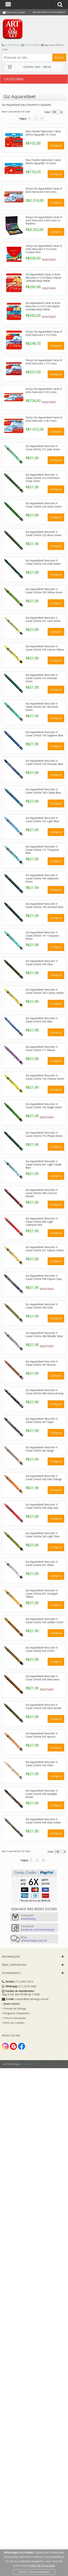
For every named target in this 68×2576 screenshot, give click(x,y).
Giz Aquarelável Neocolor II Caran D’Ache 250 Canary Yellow (45, 991)
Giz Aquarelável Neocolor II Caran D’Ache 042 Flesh (41, 1763)
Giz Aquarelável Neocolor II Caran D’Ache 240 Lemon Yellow (45, 648)
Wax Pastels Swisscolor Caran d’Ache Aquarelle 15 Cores (43, 161)
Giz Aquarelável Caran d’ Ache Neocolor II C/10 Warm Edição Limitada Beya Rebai (43, 277)
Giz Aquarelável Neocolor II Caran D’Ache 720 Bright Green (44, 1105)
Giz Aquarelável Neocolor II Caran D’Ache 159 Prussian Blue (44, 762)
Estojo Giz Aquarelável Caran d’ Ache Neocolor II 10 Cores (44, 333)
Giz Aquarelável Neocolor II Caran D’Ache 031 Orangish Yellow (42, 1593)
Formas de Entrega (14, 2008)
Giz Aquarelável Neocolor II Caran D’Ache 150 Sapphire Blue (44, 733)
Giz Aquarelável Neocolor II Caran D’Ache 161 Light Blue (42, 819)
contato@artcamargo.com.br (32, 1999)
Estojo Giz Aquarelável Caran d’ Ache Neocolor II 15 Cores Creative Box (44, 249)
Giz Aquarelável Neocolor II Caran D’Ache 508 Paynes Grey (44, 1277)
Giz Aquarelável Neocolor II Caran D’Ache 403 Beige (41, 1449)
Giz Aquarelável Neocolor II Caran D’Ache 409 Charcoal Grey (45, 1391)
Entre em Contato (15, 12)
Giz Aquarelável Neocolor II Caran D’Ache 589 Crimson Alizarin (41, 1193)
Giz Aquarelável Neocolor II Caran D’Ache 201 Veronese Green (42, 707)
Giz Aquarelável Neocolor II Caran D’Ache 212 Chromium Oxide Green (42, 478)
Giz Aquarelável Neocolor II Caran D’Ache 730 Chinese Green (45, 1077)
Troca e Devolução (14, 2018)
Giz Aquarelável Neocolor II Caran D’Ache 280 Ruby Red (42, 1506)
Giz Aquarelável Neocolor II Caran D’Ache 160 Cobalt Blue (43, 791)
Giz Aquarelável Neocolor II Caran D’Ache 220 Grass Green (44, 504)
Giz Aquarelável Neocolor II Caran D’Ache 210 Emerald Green (41, 678)
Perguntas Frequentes (15, 2013)
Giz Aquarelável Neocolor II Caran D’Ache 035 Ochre (41, 1649)
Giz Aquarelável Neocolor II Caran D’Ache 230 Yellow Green (44, 590)
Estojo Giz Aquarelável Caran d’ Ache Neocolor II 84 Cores (44, 190)
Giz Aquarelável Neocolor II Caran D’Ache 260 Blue (41, 1019)
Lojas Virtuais (27, 2064)
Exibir (47, 112)
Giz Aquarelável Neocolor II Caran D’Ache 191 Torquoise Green (42, 935)
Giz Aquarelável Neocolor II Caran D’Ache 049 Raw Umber (43, 1820)
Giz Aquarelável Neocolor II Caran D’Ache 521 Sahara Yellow (45, 1248)
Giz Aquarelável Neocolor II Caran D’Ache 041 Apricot (41, 1735)
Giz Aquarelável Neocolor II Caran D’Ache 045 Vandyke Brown (41, 1794)
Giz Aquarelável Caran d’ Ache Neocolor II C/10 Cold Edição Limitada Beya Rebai (43, 306)
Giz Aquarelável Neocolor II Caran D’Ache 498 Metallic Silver (44, 1334)
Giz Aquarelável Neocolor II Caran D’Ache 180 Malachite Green (42, 878)
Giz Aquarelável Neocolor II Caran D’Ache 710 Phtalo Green (44, 1134)
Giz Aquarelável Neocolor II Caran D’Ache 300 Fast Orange (44, 1477)
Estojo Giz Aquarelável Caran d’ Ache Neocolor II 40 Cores (44, 419)
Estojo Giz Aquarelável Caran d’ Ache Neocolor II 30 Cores (44, 390)
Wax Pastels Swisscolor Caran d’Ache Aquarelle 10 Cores (43, 133)
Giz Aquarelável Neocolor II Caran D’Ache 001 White (41, 1563)
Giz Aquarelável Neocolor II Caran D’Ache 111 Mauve (41, 1048)
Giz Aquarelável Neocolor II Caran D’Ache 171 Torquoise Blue (42, 850)
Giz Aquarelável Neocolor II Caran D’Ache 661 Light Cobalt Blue (43, 1164)
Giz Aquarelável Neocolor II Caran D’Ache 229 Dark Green (43, 562)
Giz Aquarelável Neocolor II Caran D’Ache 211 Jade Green (43, 447)
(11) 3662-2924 (11, 45)
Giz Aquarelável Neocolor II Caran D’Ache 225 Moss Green (43, 533)
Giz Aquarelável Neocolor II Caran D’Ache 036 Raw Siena (42, 1677)
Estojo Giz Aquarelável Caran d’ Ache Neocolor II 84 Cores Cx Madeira (44, 220)
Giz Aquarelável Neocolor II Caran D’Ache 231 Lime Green (43, 619)
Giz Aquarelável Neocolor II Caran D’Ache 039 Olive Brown (43, 1706)
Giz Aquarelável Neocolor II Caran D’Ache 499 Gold (41, 1305)
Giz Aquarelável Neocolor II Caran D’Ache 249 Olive (41, 962)
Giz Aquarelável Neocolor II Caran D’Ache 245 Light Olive (42, 1534)
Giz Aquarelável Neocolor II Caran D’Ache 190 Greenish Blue (44, 905)
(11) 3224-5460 (31, 45)
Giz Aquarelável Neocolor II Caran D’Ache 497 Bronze (41, 1363)
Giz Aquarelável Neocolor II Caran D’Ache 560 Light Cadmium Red (41, 1222)
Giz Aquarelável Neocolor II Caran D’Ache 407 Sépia (41, 1420)
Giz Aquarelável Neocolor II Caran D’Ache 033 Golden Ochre (44, 1620)
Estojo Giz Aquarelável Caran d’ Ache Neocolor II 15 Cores (44, 361)
